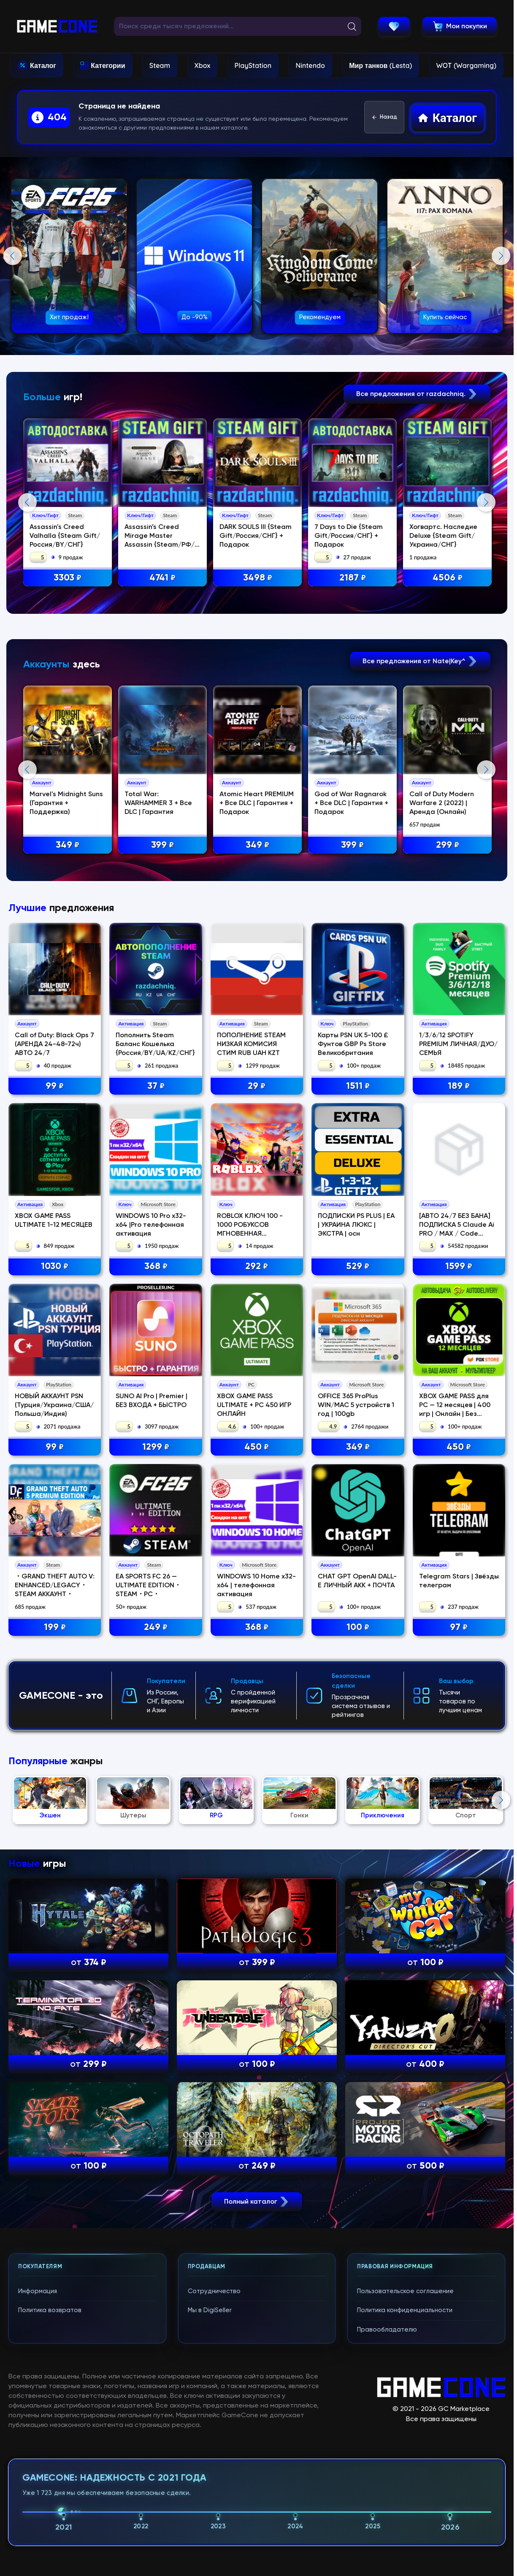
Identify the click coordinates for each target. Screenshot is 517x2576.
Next (501, 256)
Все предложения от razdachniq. (417, 394)
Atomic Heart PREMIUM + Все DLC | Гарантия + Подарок (257, 972)
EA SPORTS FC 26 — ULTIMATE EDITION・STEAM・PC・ (148, 1922)
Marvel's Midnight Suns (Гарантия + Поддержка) (66, 972)
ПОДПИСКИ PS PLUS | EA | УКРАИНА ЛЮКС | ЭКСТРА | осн (356, 1561)
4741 (163, 578)
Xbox (203, 65)
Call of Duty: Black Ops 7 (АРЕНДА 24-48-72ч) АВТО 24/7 (54, 1381)
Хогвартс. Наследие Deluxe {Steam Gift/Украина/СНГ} (444, 536)
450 (256, 1784)
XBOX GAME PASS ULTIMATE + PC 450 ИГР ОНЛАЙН (254, 1742)
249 (156, 1964)
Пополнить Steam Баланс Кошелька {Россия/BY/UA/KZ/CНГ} (155, 1381)
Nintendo (310, 65)
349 (68, 1013)
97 (459, 1964)
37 (156, 1423)
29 (256, 1423)
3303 (68, 578)
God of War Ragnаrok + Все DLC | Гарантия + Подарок (352, 972)
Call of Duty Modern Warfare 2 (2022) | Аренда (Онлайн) (442, 972)
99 (55, 1423)
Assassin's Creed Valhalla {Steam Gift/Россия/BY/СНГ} (65, 536)
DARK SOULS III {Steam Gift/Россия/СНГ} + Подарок (256, 536)
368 (156, 1603)
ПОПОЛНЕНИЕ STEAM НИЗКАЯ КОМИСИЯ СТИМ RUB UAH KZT (251, 1381)
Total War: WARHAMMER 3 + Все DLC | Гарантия (159, 972)
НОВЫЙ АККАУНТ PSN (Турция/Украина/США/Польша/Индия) (54, 1742)
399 (163, 1013)
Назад (384, 117)
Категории (108, 65)
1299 (155, 1784)
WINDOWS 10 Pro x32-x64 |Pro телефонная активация (151, 1561)
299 (448, 1013)
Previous (12, 256)
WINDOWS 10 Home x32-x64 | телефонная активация (256, 1922)
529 (357, 1603)
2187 (353, 578)
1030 (54, 1603)
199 (55, 1964)
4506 (448, 578)
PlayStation (253, 65)
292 (256, 1603)
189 (459, 1423)
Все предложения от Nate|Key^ (420, 829)
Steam (159, 65)
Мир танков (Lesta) (380, 65)
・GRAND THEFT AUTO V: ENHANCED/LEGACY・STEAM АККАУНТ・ (55, 1922)
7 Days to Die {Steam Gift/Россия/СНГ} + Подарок (349, 536)
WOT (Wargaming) (466, 65)
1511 (358, 1423)
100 (357, 1964)
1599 (458, 1603)
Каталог (43, 65)
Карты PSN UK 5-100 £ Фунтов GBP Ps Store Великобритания (353, 1381)
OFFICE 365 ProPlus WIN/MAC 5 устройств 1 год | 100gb (356, 1742)
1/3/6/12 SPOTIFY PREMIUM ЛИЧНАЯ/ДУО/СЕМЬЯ (458, 1381)
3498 (258, 578)
